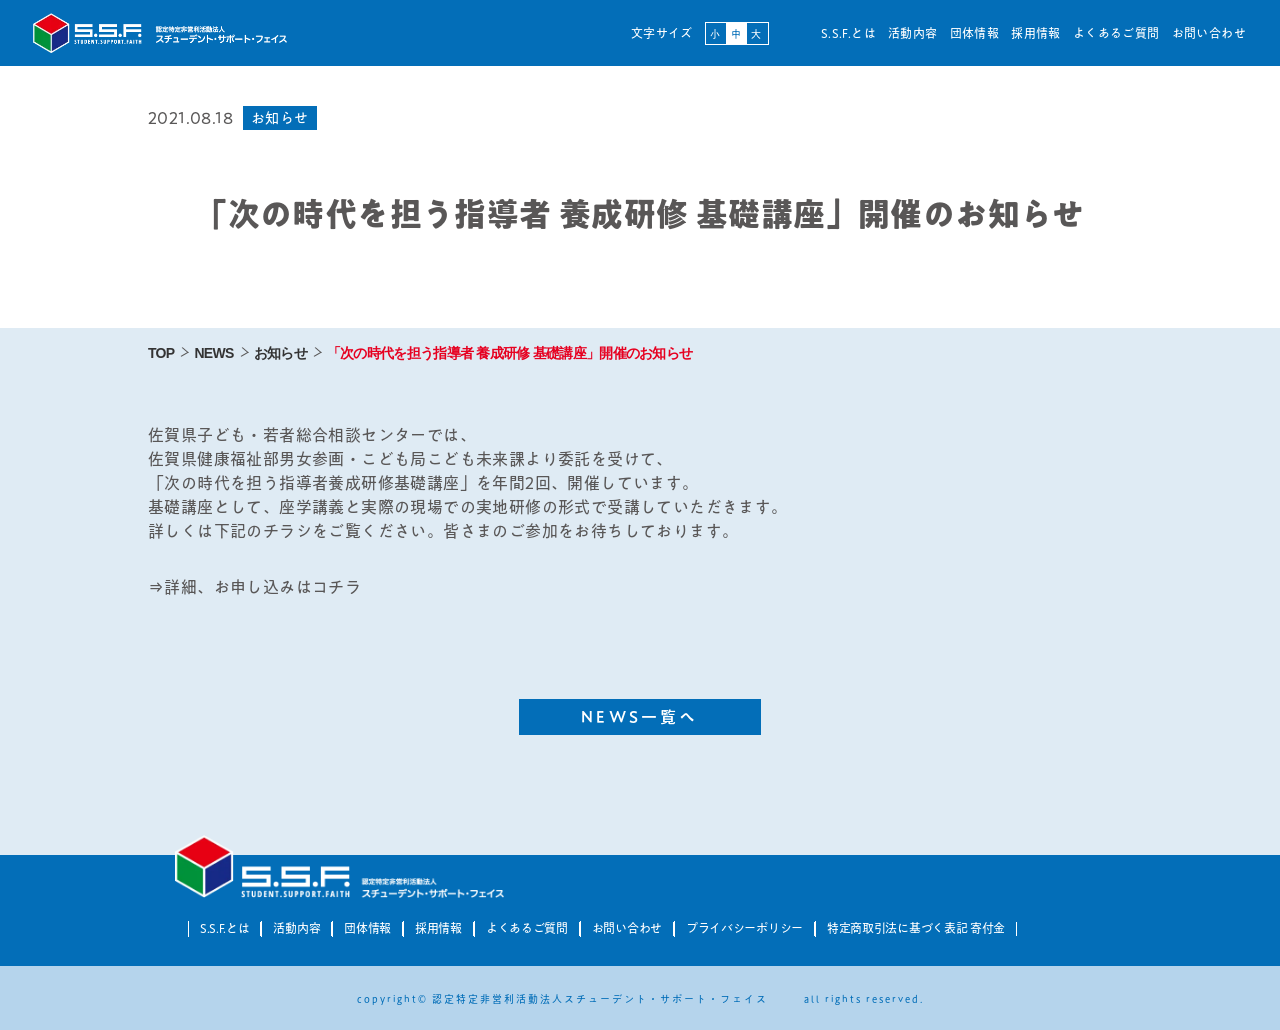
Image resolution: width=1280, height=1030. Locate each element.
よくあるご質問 (1116, 33)
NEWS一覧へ (639, 717)
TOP (161, 353)
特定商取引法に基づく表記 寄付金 (916, 928)
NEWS (213, 353)
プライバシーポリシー (744, 928)
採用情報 (1036, 33)
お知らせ (280, 353)
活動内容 (913, 33)
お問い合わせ (1209, 33)
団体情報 (975, 33)
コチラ (336, 587)
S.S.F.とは (848, 33)
